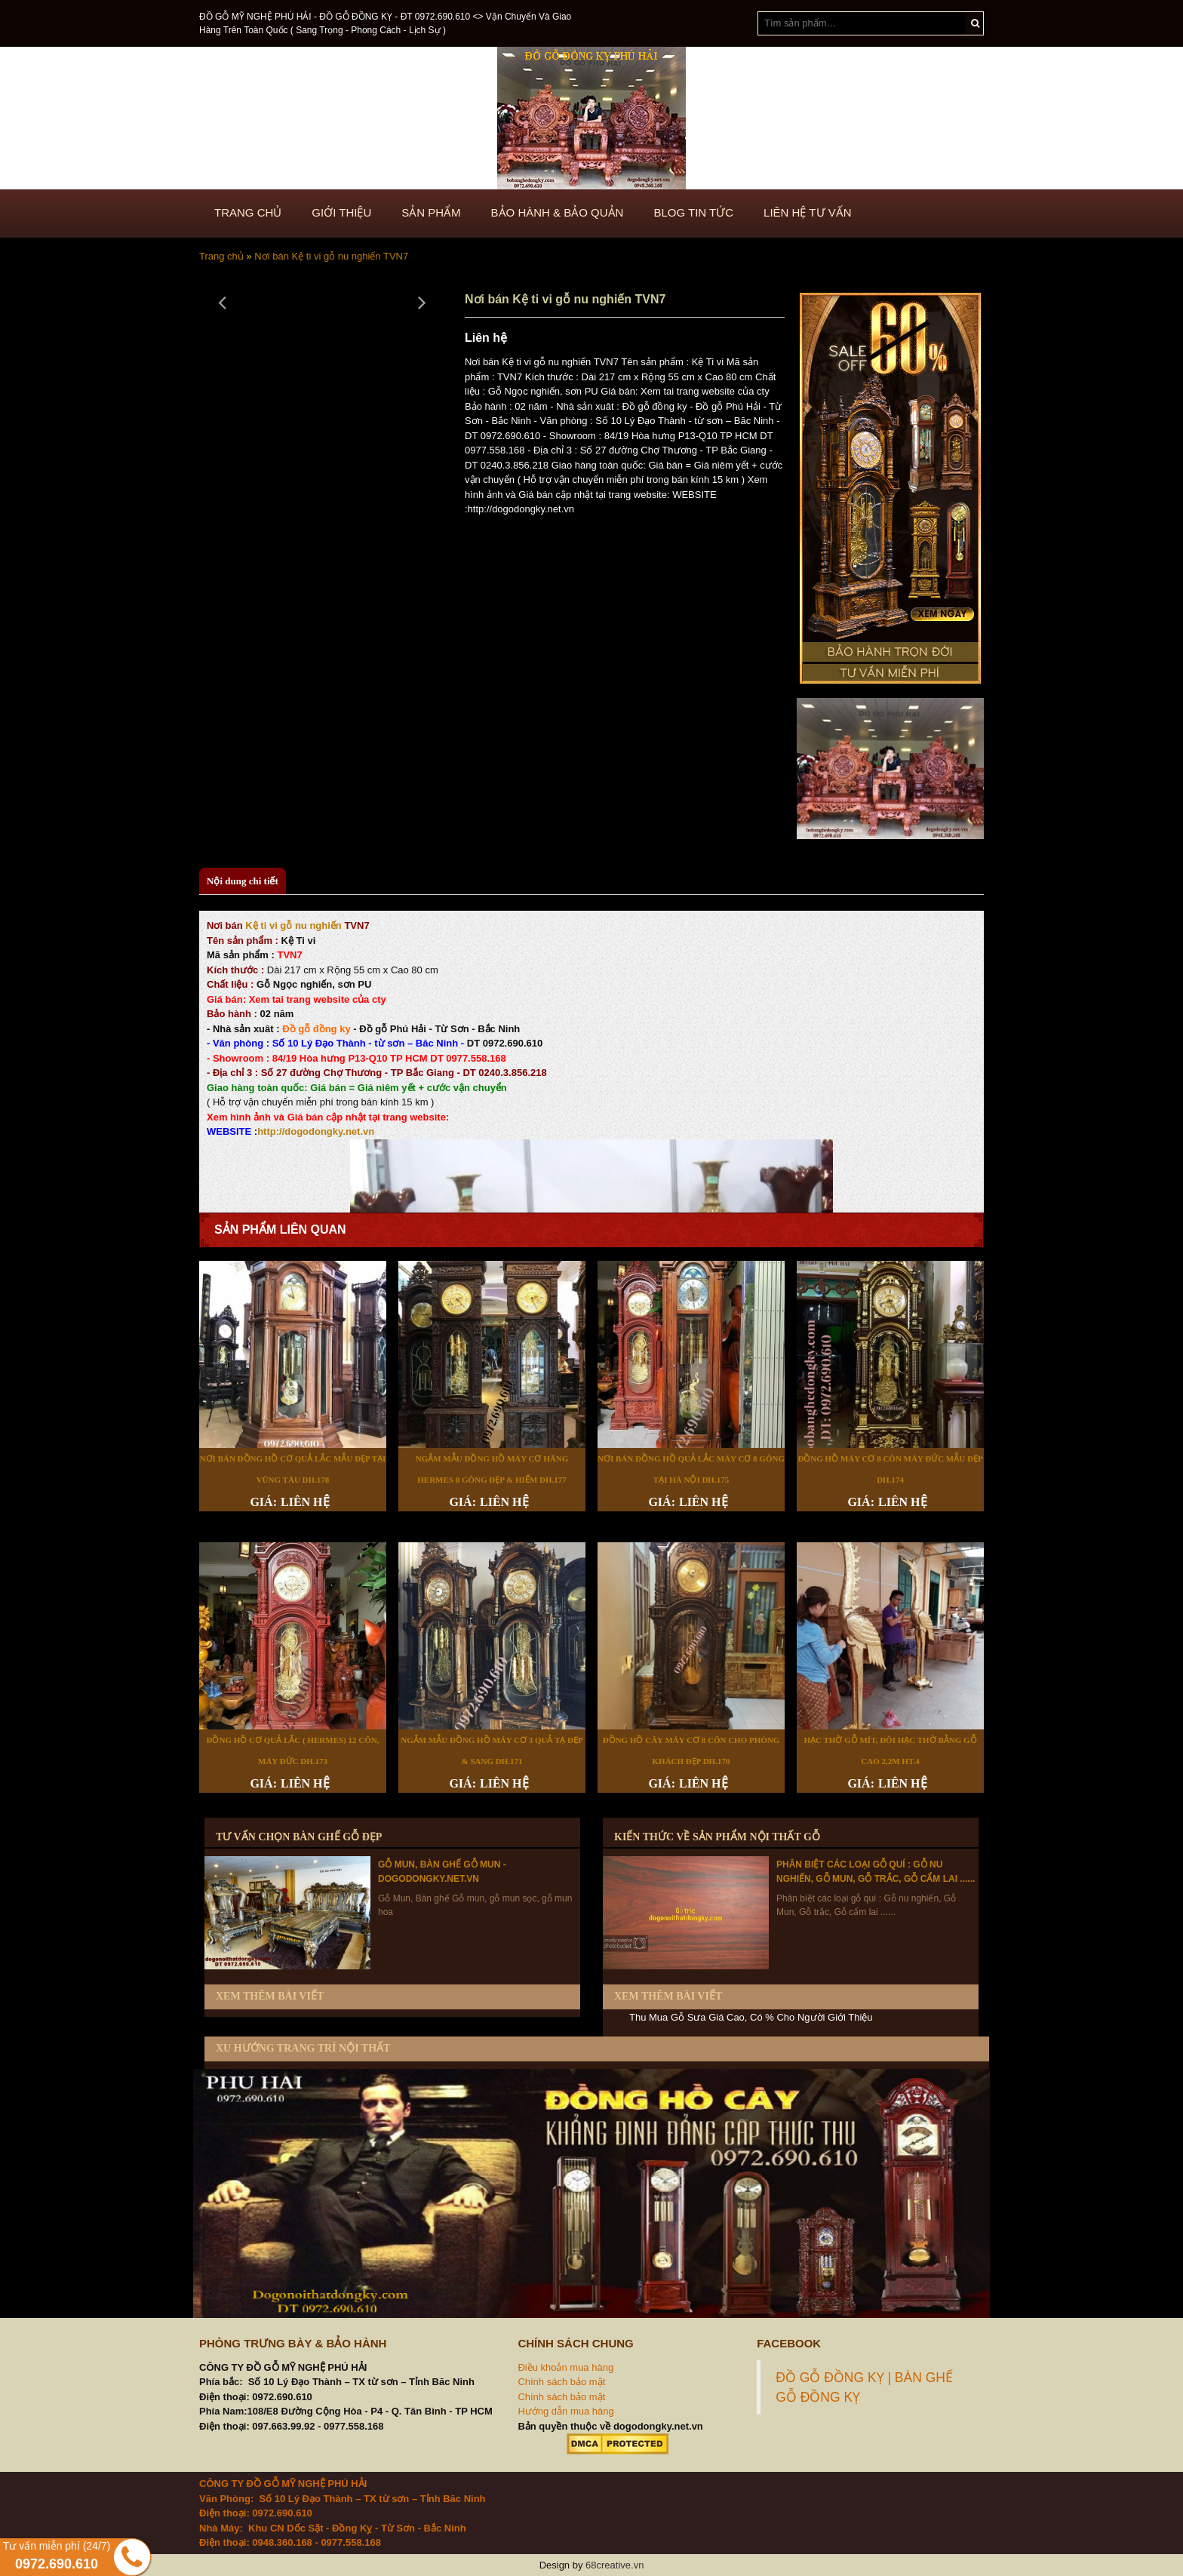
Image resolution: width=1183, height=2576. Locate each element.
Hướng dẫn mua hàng (565, 2411)
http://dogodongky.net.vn (315, 1131)
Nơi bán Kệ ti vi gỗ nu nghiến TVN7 (331, 256)
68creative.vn (614, 2565)
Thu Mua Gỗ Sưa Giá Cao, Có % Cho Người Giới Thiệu (751, 2017)
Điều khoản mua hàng (565, 2367)
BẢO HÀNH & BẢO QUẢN (557, 212)
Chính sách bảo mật (561, 2381)
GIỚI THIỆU (341, 212)
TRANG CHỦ (247, 212)
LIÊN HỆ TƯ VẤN (807, 212)
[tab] (242, 882)
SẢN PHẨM (430, 212)
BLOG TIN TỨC (693, 212)
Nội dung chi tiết (242, 881)
